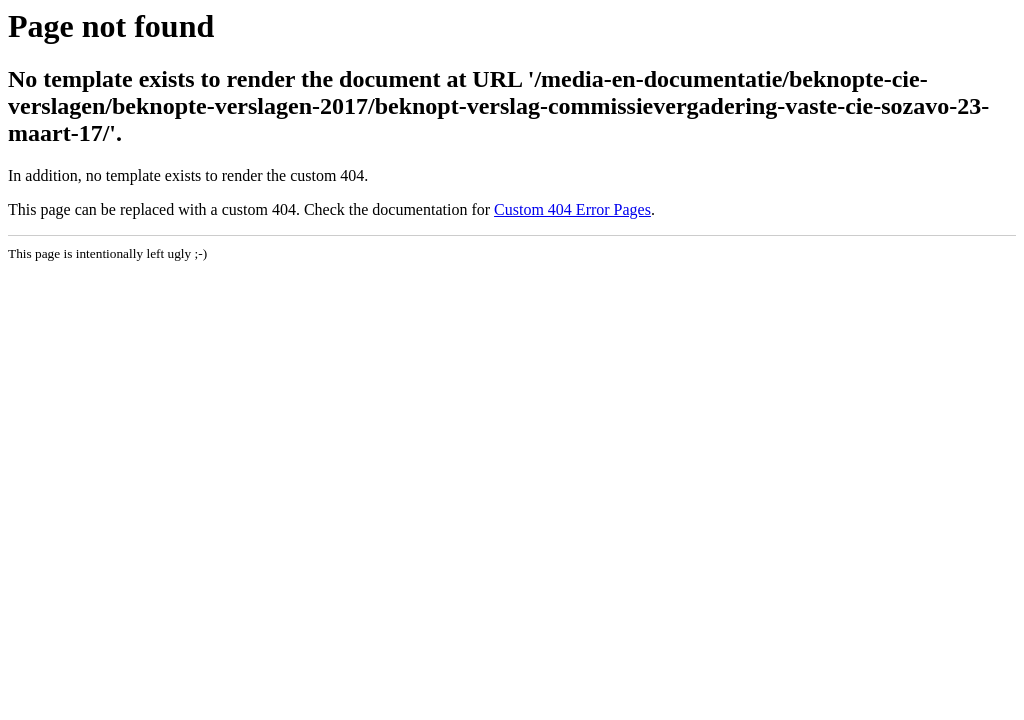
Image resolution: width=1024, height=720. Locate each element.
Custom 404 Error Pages (572, 209)
